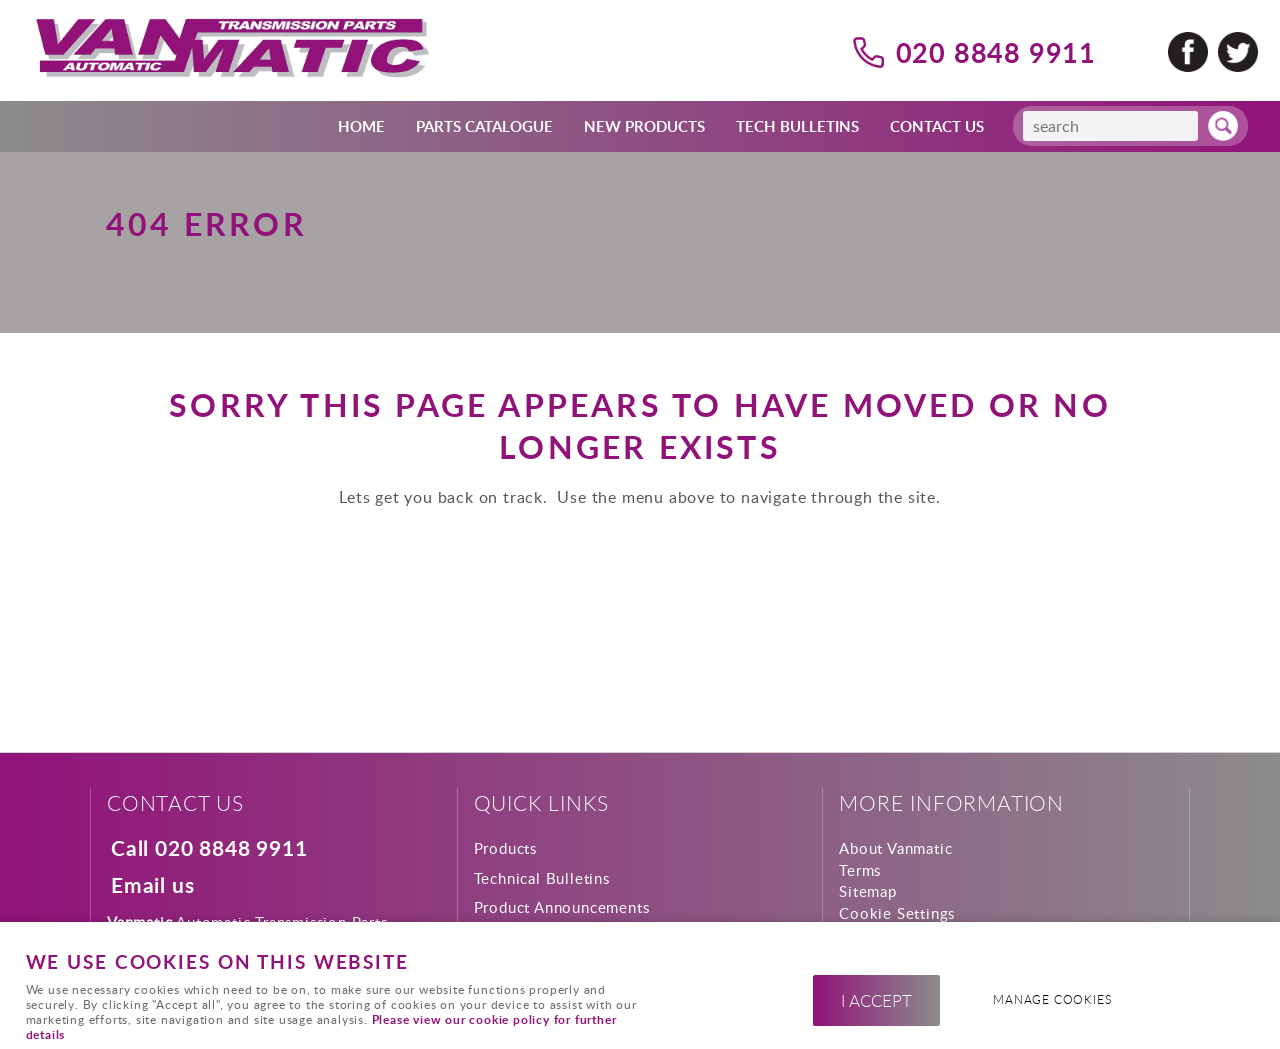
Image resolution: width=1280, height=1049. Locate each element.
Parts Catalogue (484, 126)
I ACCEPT (876, 1000)
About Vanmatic (895, 848)
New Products (644, 126)
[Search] (1110, 126)
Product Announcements (562, 907)
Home (361, 126)
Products (505, 848)
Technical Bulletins (542, 878)
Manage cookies (1052, 999)
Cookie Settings (897, 913)
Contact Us (937, 126)
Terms (860, 870)
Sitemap (868, 891)
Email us (152, 886)
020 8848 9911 (996, 52)
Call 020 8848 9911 (209, 849)
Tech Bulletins (797, 126)
